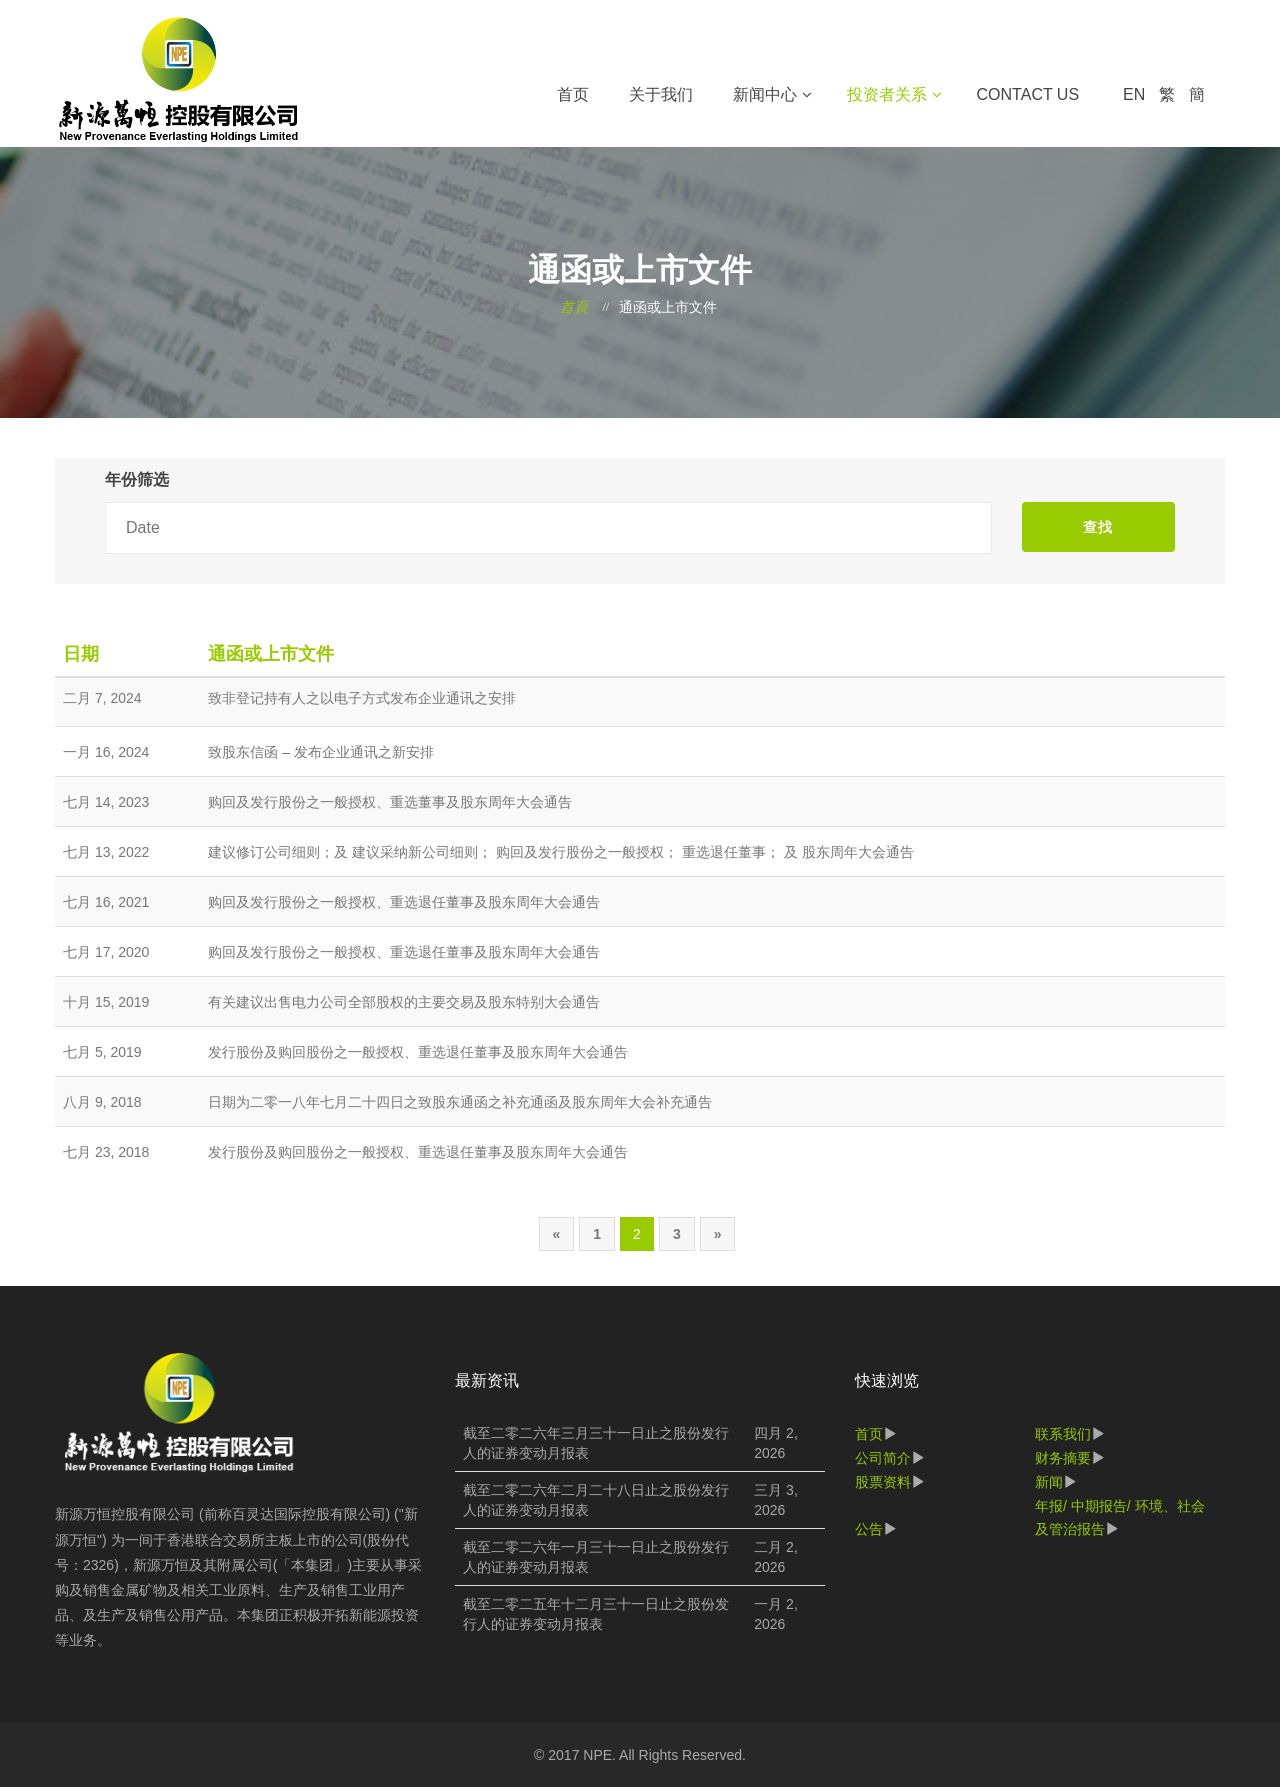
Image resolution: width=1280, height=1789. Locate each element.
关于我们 (661, 94)
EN (1134, 94)
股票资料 (883, 1483)
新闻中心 (765, 94)
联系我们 (1063, 1436)
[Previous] (557, 1235)
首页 (573, 94)
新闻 (1049, 1483)
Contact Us (1028, 94)
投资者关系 (887, 94)
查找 (1098, 528)
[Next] (718, 1235)
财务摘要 (1063, 1459)
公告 (869, 1531)
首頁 (574, 309)
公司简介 (883, 1459)
